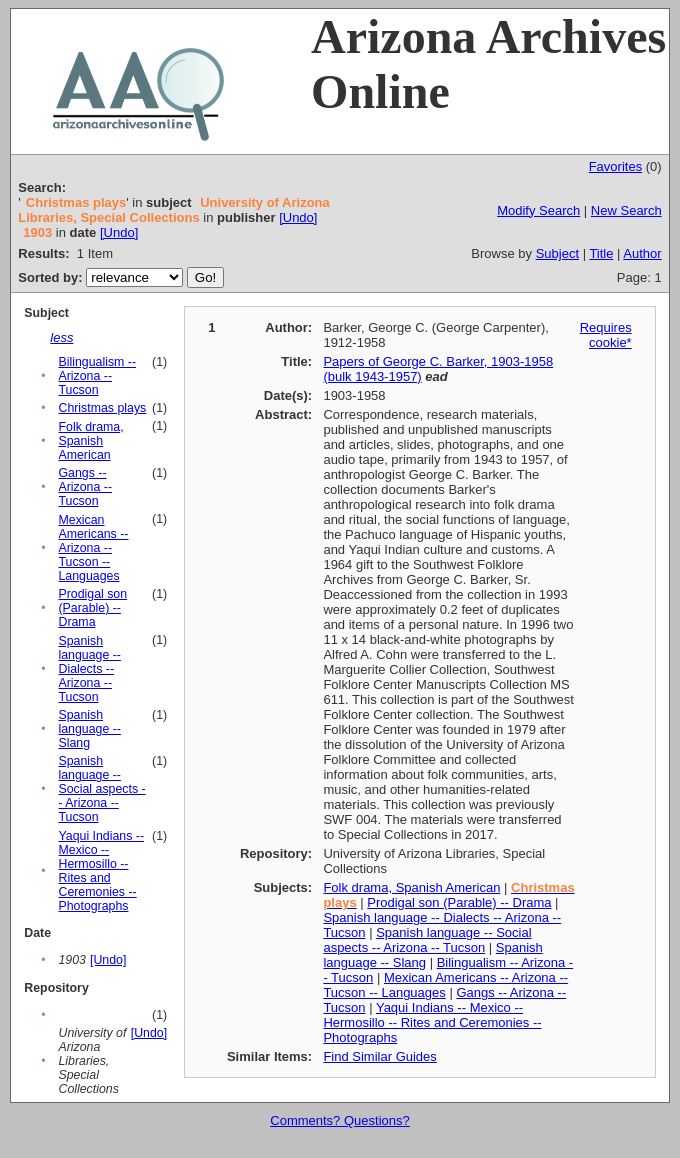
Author (642, 253)
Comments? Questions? (339, 1120)
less (61, 337)
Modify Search (538, 210)
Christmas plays (102, 408)
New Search (626, 210)
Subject (557, 253)
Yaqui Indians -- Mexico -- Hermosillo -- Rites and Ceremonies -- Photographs (101, 871)
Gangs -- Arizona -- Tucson (85, 487)
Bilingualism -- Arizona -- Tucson (97, 376)
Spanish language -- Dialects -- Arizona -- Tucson (89, 669)
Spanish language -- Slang (89, 729)
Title (601, 253)
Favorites (615, 166)
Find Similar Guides (379, 1056)
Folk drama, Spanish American (90, 441)
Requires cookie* (606, 335)
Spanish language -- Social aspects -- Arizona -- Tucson (101, 789)
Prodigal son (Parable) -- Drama (92, 608)
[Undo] (298, 217)
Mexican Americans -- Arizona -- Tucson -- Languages (93, 548)
